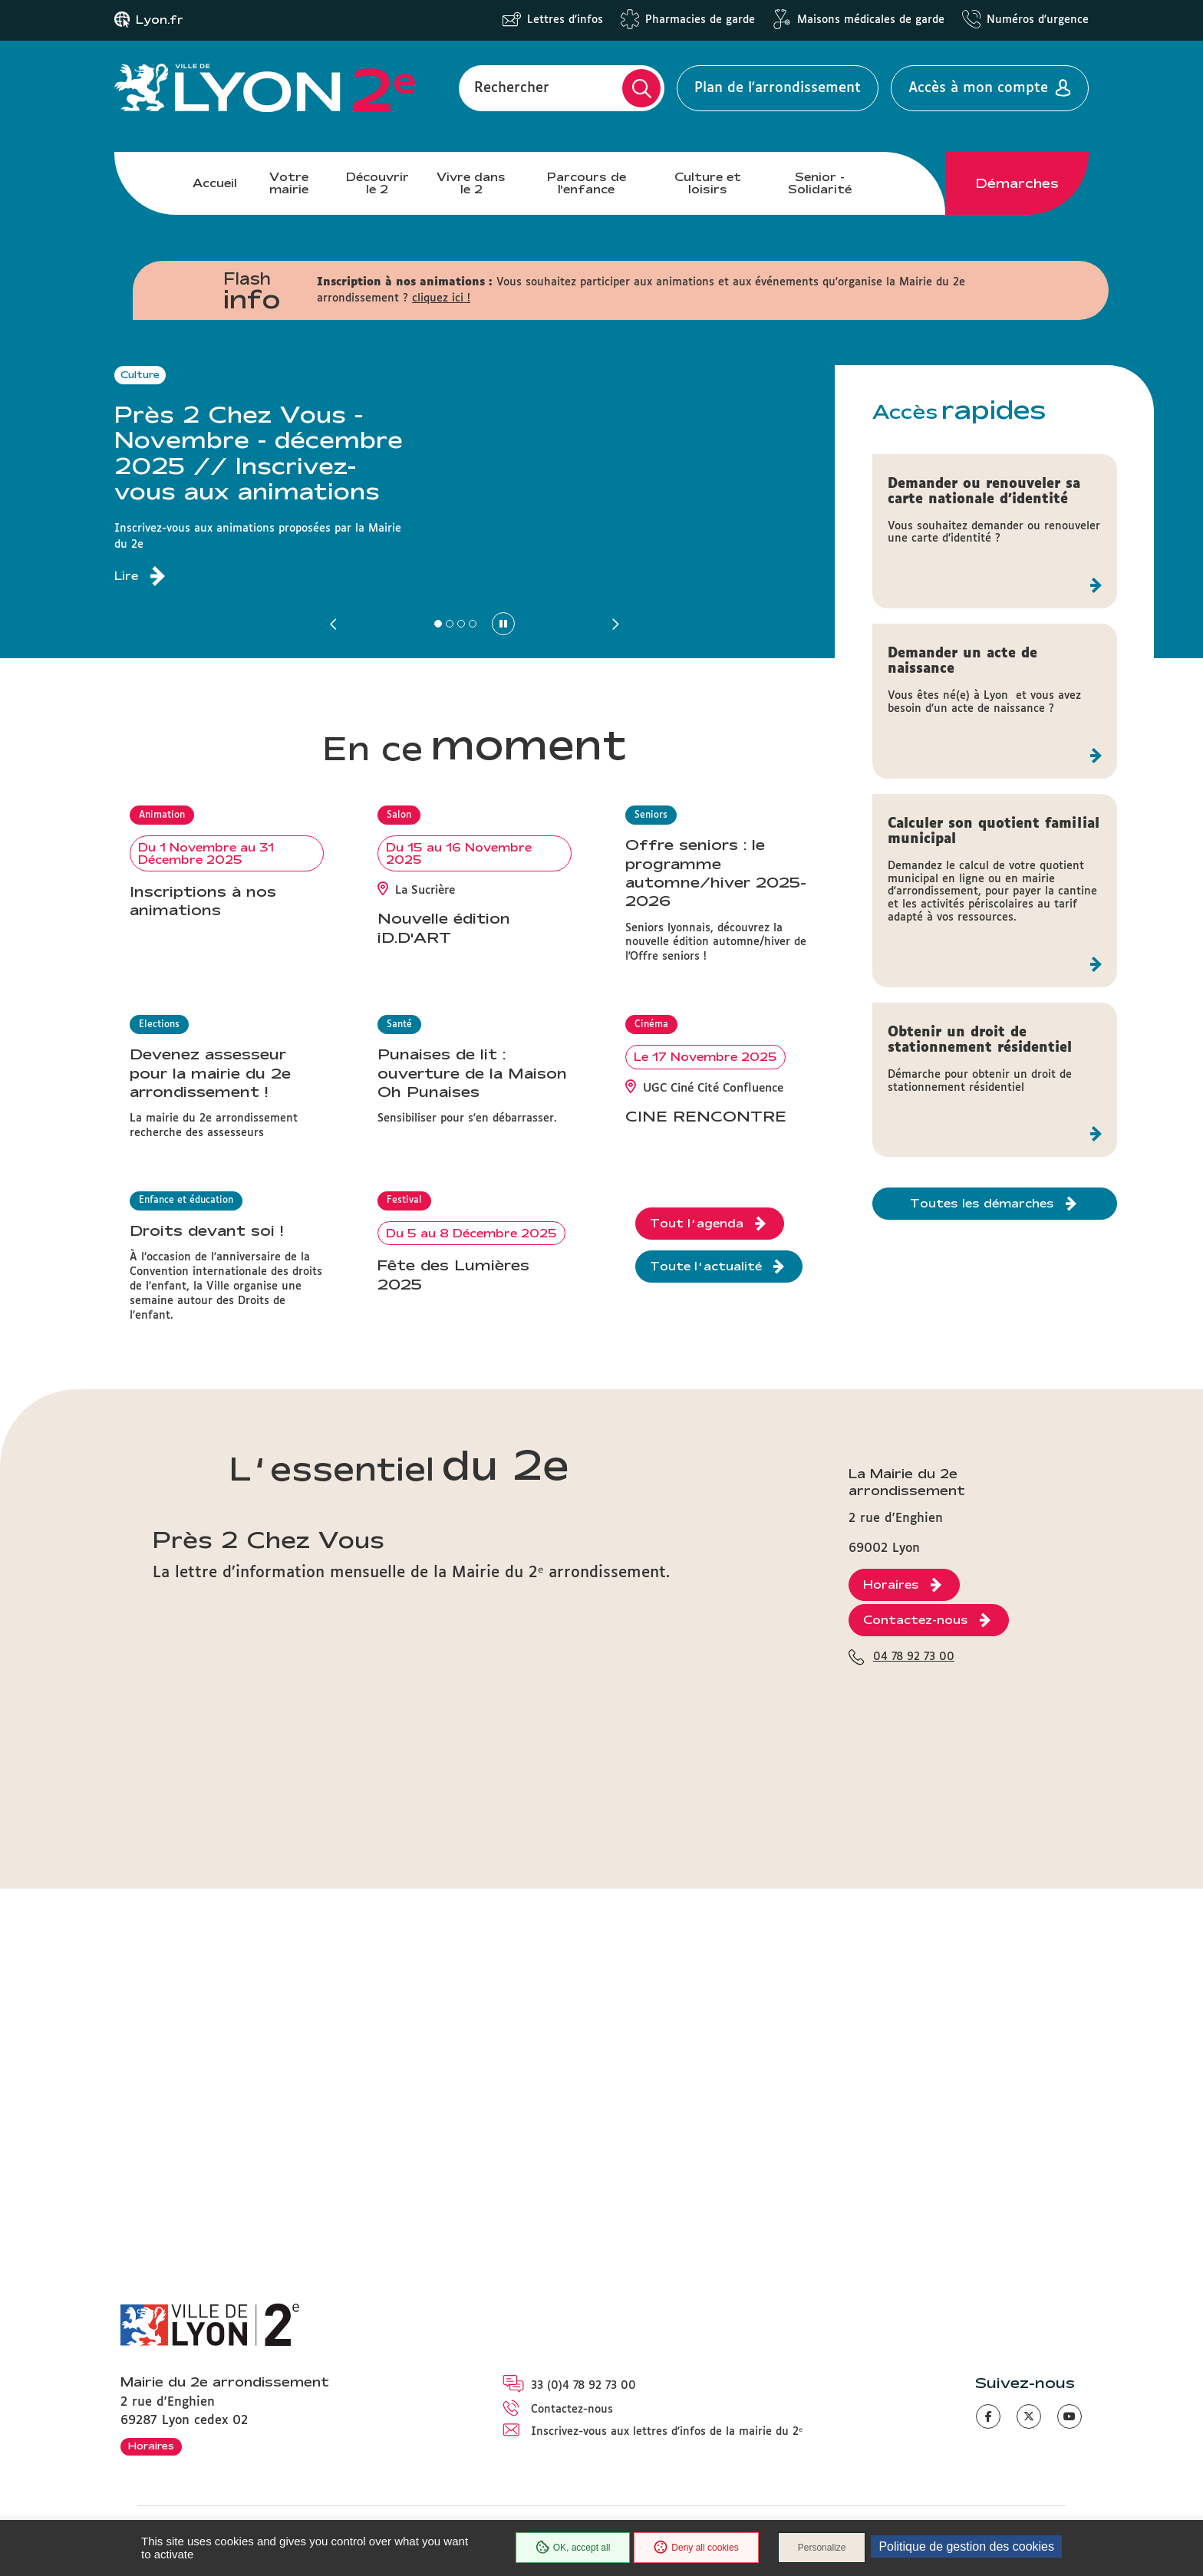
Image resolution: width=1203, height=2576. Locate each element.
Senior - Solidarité (820, 183)
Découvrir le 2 (377, 183)
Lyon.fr (159, 20)
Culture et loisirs (707, 183)
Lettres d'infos (565, 20)
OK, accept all (573, 2547)
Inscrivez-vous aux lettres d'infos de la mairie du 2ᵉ (667, 2431)
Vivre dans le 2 (471, 183)
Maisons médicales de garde (870, 20)
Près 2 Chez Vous (268, 1792)
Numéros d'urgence (1038, 20)
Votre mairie (288, 183)
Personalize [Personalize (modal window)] (822, 2547)
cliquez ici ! (441, 298)
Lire (126, 576)
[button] (334, 623)
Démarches (1017, 183)
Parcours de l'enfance (586, 183)
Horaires (151, 2445)
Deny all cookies (696, 2547)
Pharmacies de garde (700, 20)
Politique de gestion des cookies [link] (966, 2546)
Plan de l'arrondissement (777, 88)
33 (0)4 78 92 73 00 (583, 2385)
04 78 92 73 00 (913, 1910)
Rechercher (511, 88)
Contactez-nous (572, 2409)
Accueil (215, 182)
